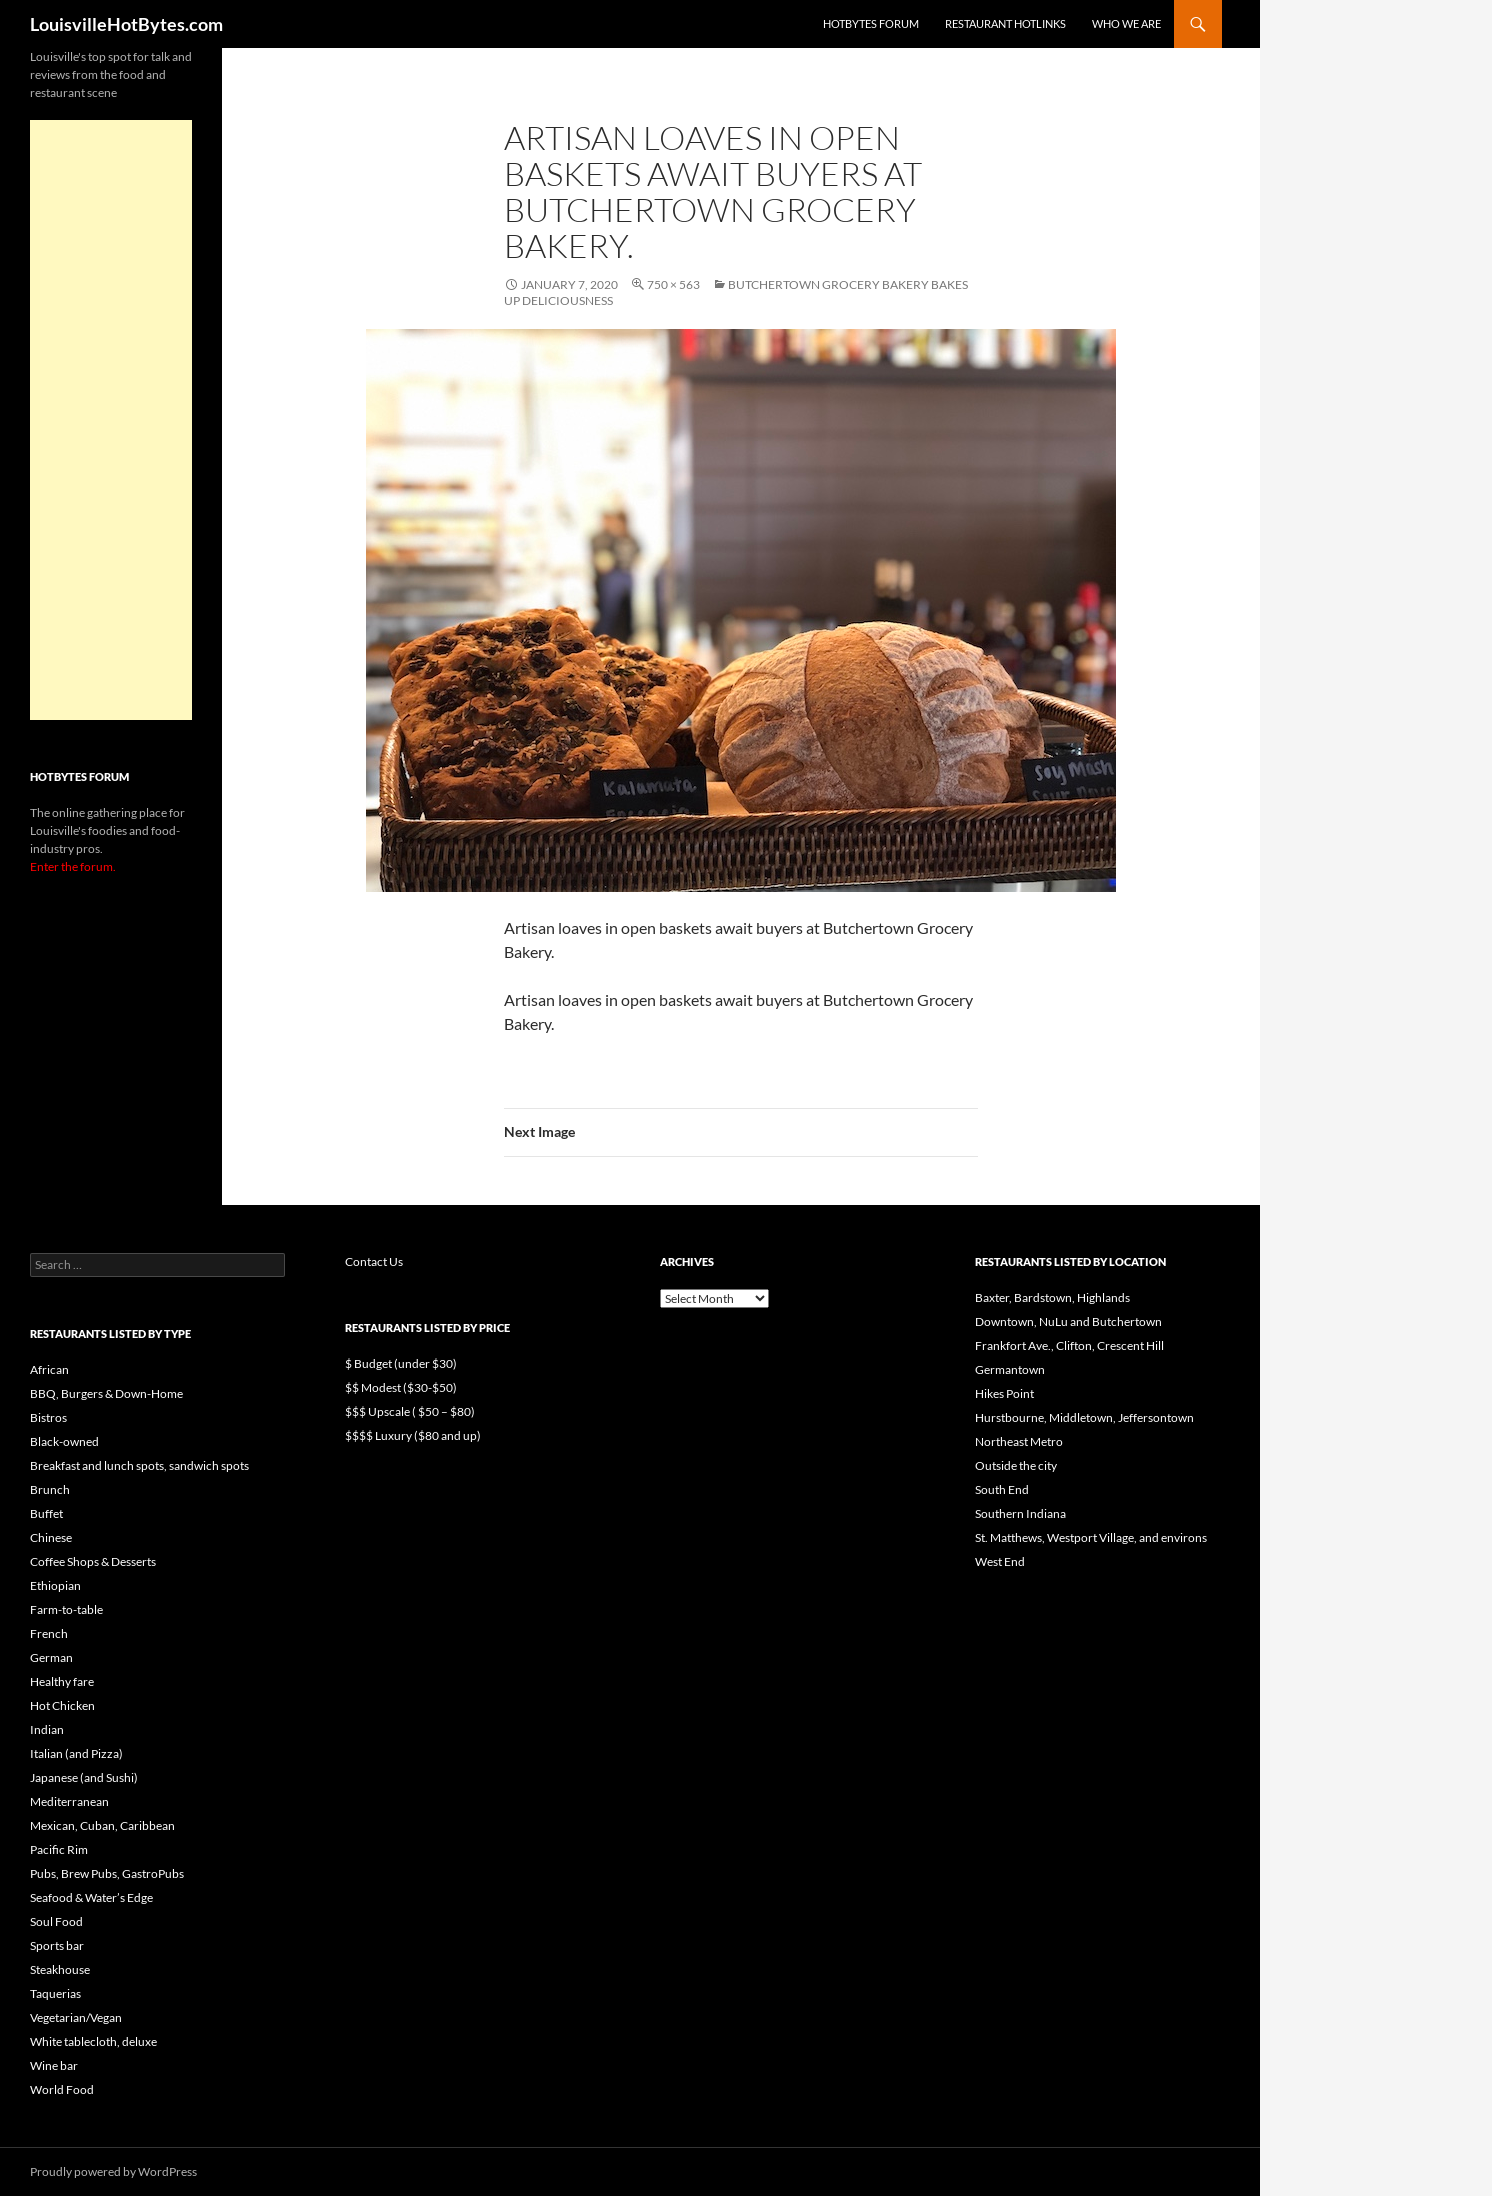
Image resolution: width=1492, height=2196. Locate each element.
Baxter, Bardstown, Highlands (1052, 1297)
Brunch (50, 1489)
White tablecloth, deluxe (93, 2041)
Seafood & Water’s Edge (91, 1897)
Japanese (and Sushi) (84, 1777)
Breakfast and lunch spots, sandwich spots (139, 1465)
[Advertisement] (111, 420)
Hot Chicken (62, 1705)
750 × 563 (673, 284)
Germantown (1010, 1369)
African (49, 1369)
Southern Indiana (1020, 1513)
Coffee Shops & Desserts (93, 1561)
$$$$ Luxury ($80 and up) (413, 1435)
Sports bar (57, 1945)
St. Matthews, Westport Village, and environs (1091, 1537)
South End (1002, 1489)
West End (1000, 1561)
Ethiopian (55, 1585)
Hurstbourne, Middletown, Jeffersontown (1084, 1417)
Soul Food (56, 1921)
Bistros (48, 1417)
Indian (47, 1729)
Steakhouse (60, 1969)
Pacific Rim (59, 1849)
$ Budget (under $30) (401, 1363)
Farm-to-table (66, 1609)
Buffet (46, 1513)
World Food (62, 2089)
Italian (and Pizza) (76, 1753)
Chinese (51, 1537)
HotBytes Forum (871, 23)
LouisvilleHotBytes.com (126, 24)
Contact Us (374, 1261)
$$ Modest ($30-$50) (401, 1387)
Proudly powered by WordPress (113, 2171)
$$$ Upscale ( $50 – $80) (410, 1411)
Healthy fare (62, 1681)
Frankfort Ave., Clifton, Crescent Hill (1069, 1345)
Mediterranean (69, 1801)
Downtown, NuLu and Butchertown (1068, 1321)
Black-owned (64, 1441)
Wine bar (54, 2065)
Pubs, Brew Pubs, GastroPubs (107, 1873)
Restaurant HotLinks (1005, 23)
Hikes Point (1004, 1393)
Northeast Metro (1019, 1441)
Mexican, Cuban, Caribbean (102, 1825)
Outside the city (1016, 1465)
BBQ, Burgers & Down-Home (106, 1393)
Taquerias (55, 1993)
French (49, 1633)
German (51, 1657)
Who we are (1126, 23)
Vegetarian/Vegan (76, 2017)
